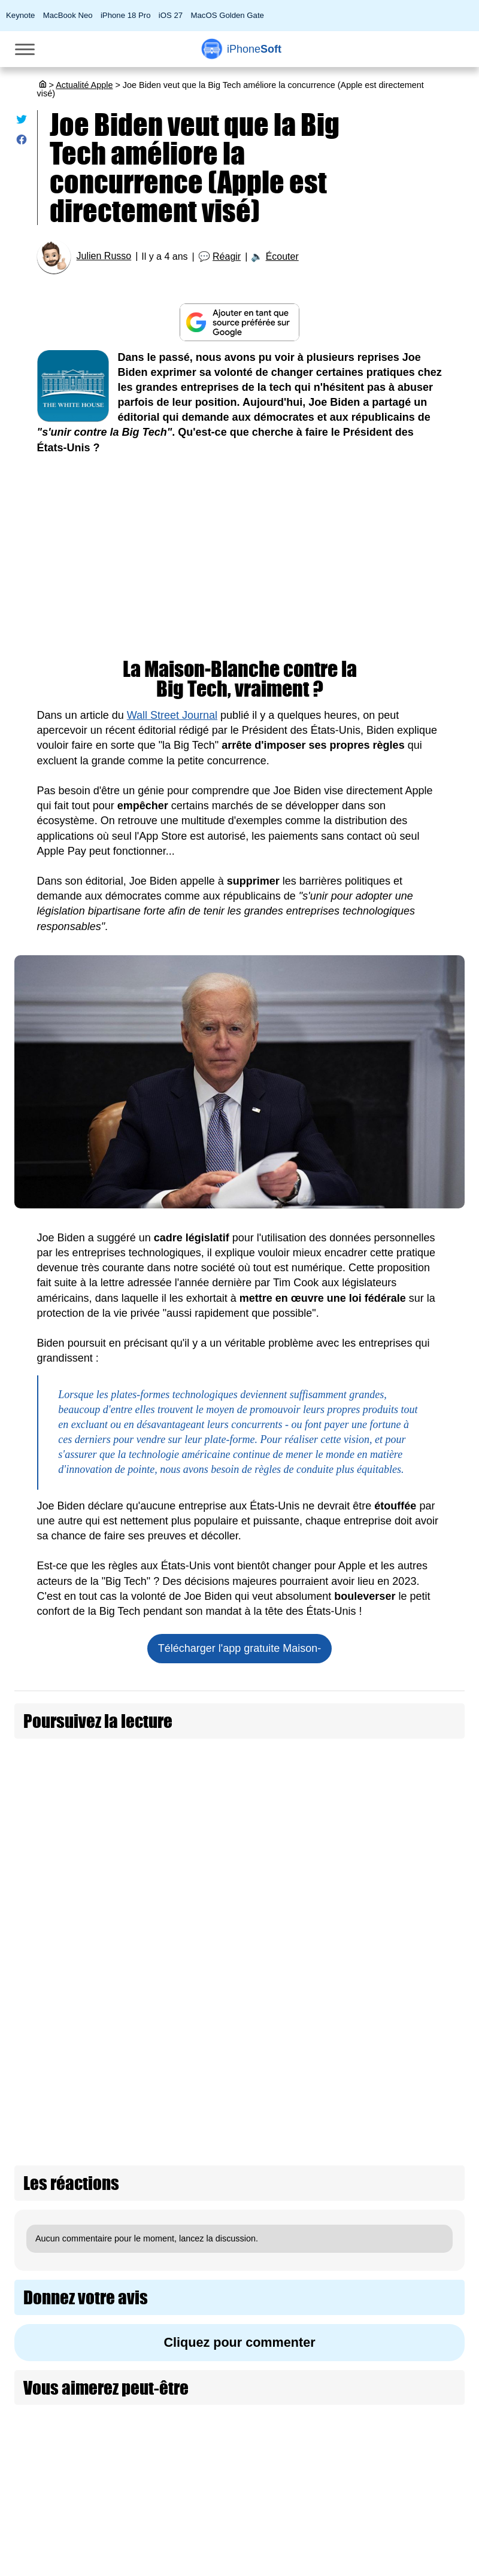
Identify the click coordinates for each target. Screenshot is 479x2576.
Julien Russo (104, 256)
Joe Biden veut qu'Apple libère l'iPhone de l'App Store (194, 1755)
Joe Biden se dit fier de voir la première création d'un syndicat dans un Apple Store (257, 1815)
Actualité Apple (84, 85)
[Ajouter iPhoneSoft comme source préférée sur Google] (239, 322)
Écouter (282, 256)
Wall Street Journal (172, 715)
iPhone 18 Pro (126, 15)
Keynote (20, 15)
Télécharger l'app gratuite (240, 1648)
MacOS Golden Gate (227, 15)
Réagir (227, 256)
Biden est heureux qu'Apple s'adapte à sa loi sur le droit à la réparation (231, 1875)
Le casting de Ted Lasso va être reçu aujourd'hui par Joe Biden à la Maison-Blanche (261, 2054)
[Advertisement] (239, 557)
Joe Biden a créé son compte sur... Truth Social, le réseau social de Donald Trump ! (259, 1994)
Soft (254, 49)
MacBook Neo (68, 15)
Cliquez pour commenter (239, 2292)
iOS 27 (171, 15)
